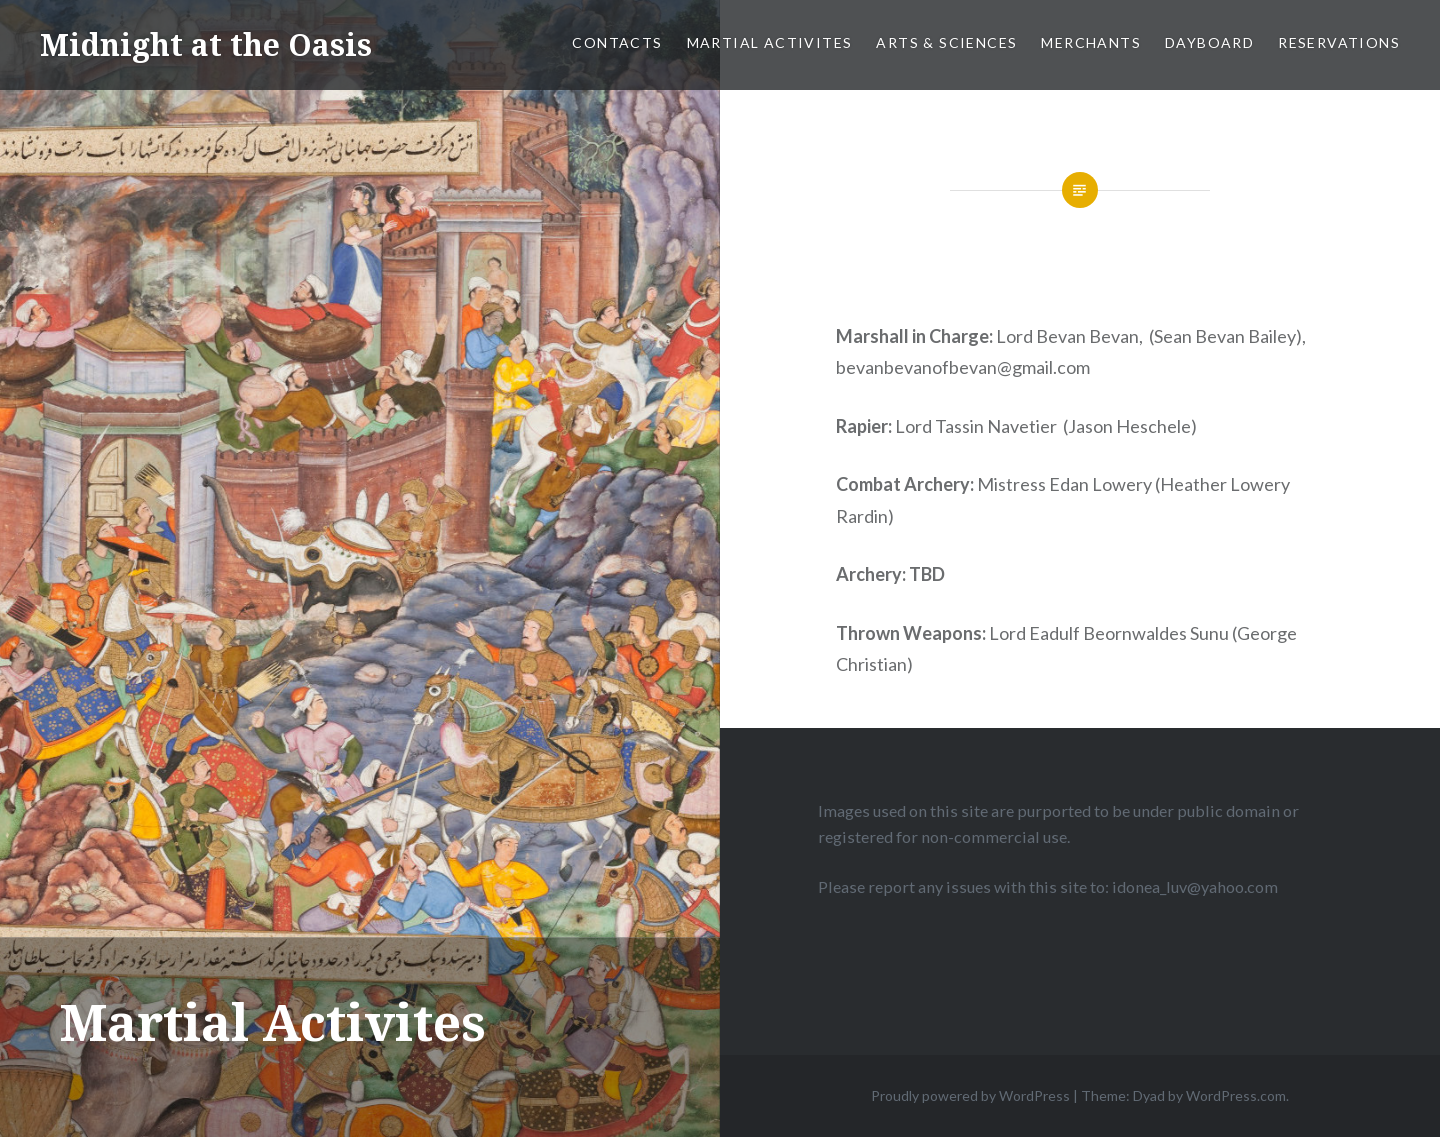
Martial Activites (770, 42)
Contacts (617, 42)
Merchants (1091, 42)
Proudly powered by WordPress (970, 1095)
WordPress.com (1236, 1095)
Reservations (1339, 42)
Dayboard (1209, 42)
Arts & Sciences (946, 42)
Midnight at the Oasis (206, 44)
